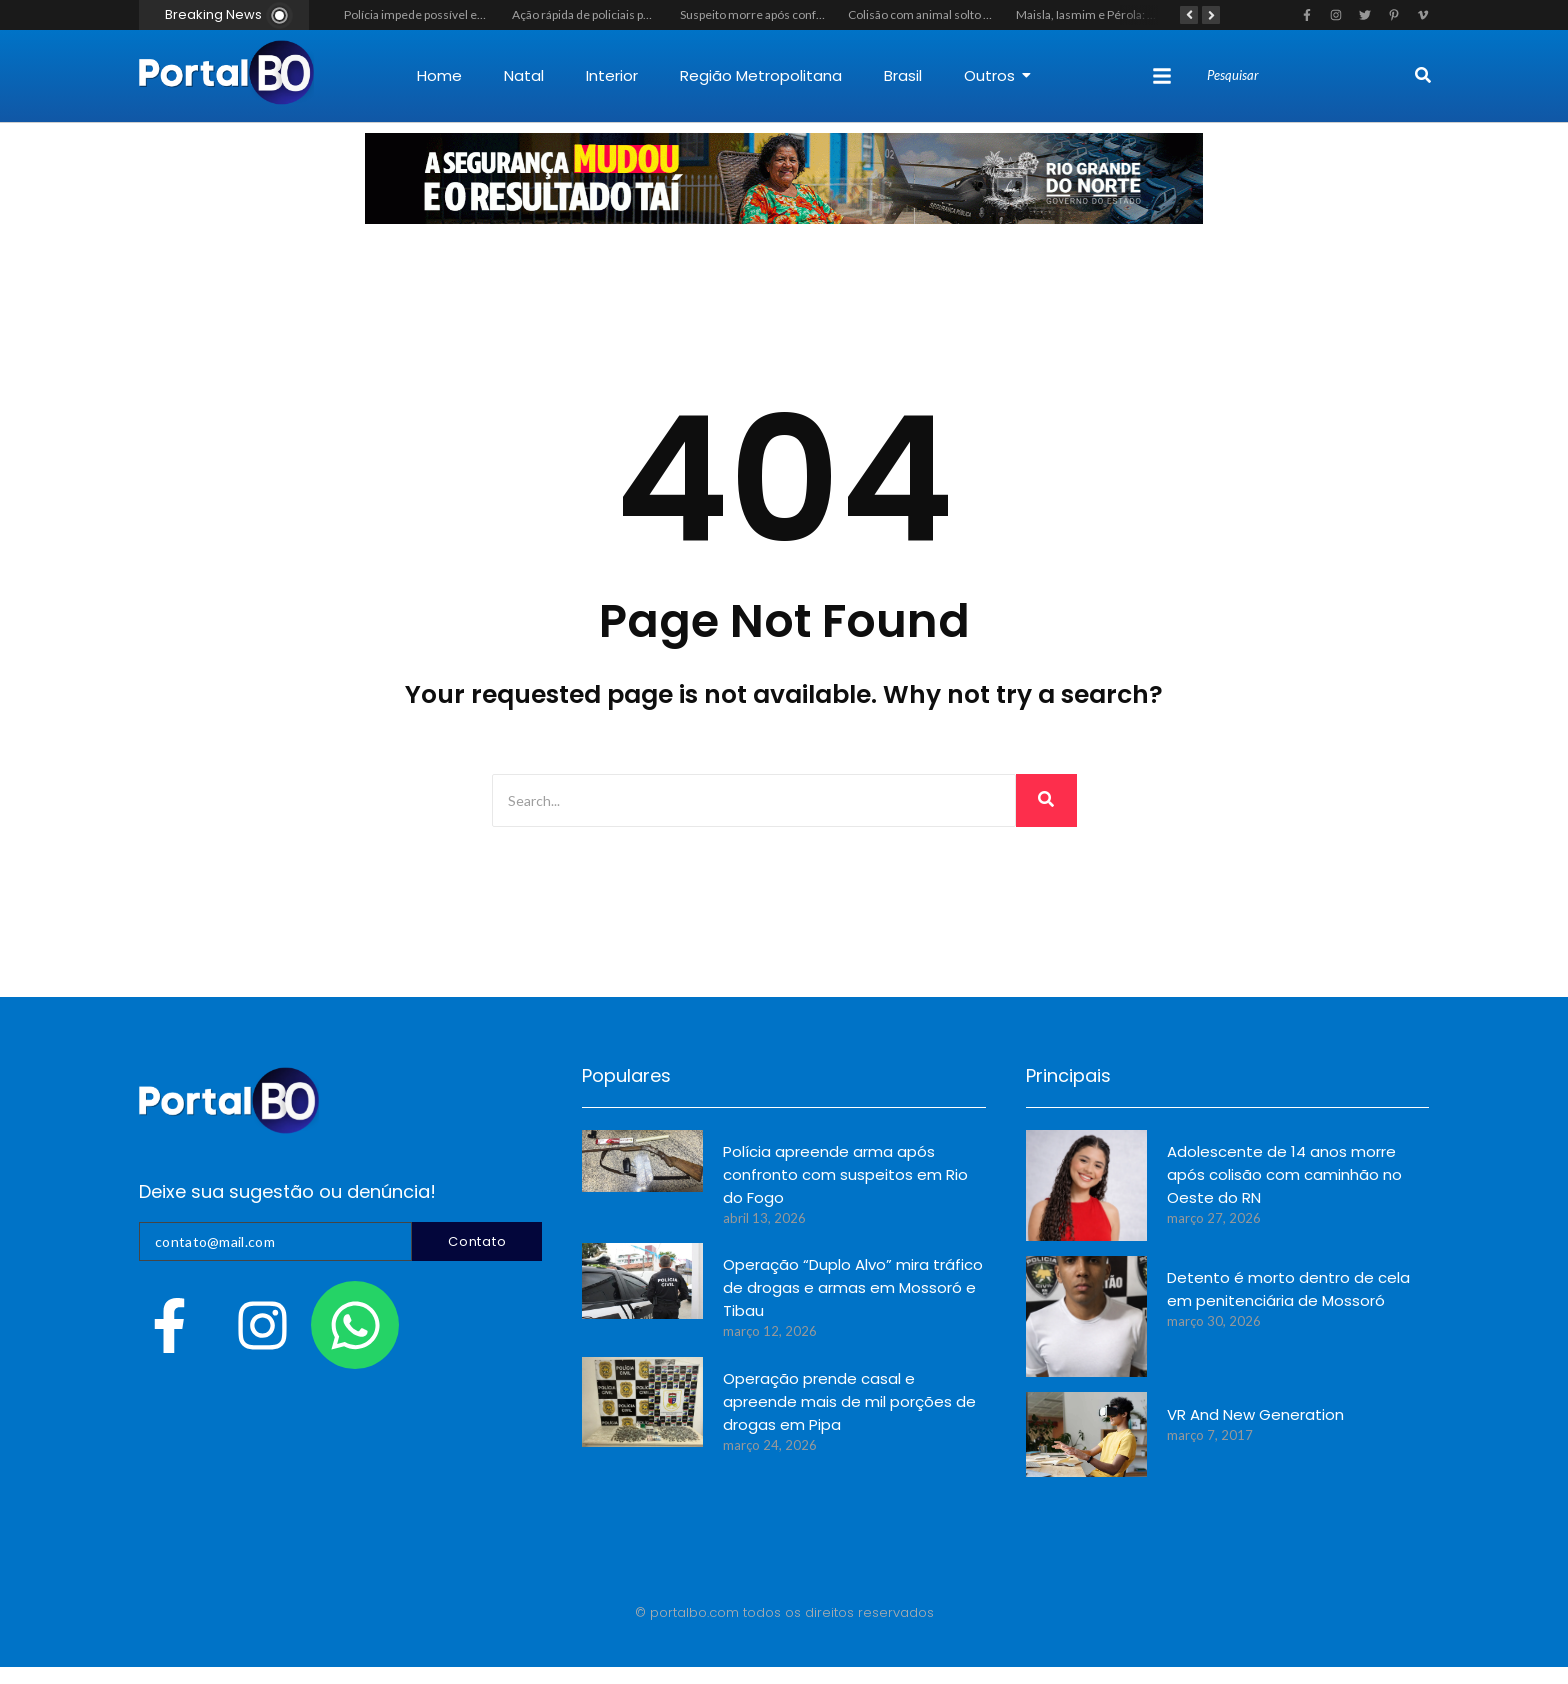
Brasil (903, 75)
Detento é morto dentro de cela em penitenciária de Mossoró (1288, 1289)
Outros (997, 75)
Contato (477, 1241)
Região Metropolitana (761, 75)
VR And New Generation (1255, 1414)
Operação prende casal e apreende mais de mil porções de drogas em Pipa (849, 1401)
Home (439, 75)
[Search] (1308, 76)
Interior (612, 75)
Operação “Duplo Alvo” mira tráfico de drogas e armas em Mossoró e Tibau (853, 1287)
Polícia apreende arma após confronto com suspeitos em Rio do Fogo (845, 1174)
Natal (524, 75)
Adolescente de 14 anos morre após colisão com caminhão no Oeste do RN (1284, 1174)
